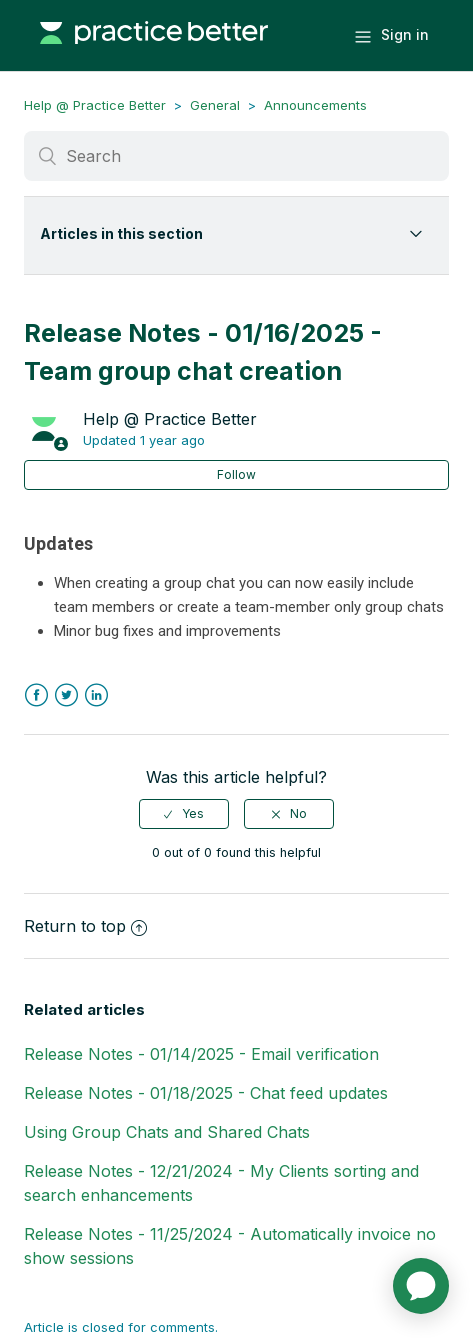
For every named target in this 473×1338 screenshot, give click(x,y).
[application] (421, 1286)
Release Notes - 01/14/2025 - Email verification (201, 1054)
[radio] (184, 814)
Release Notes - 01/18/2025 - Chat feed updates (206, 1093)
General (215, 105)
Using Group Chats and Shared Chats (167, 1132)
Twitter (66, 695)
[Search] (237, 156)
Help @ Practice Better (95, 105)
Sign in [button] (405, 34)
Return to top (85, 926)
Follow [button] (236, 474)
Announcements (315, 105)
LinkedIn (96, 695)
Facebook (36, 695)
